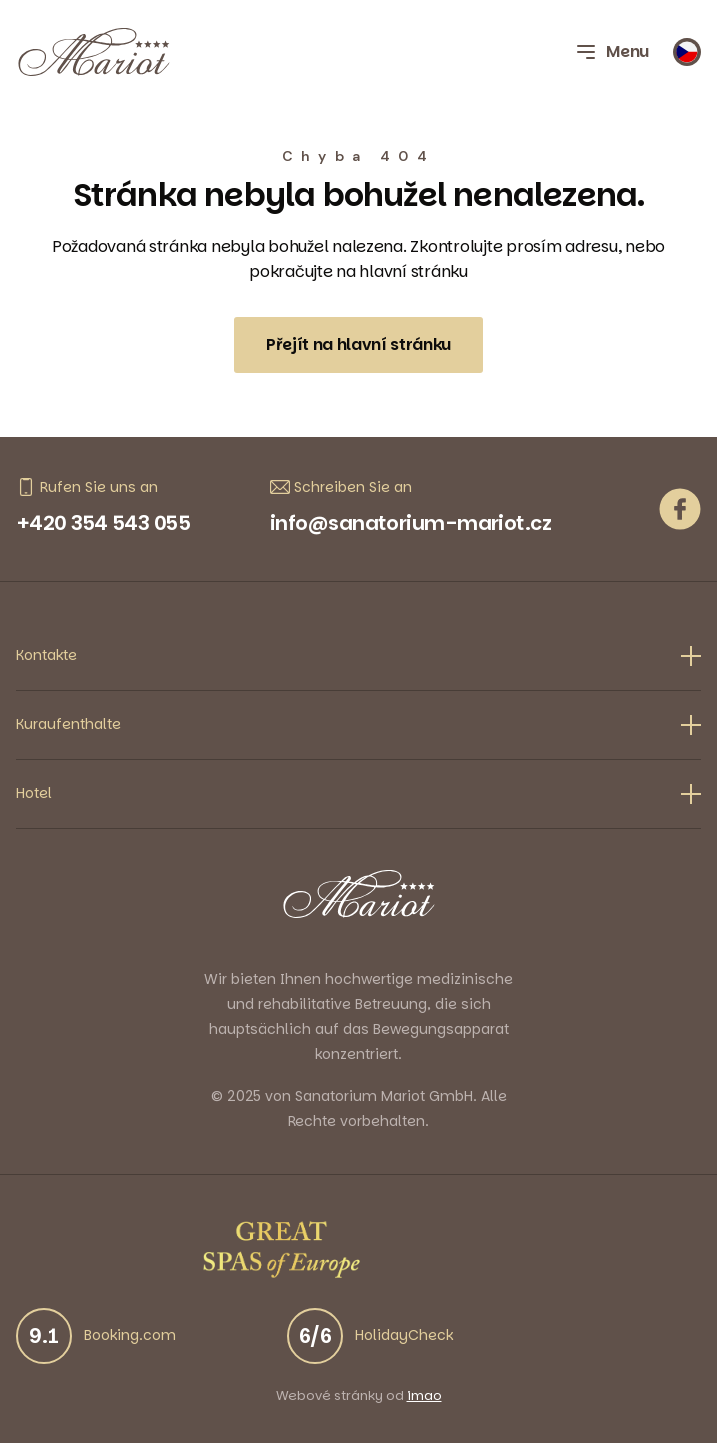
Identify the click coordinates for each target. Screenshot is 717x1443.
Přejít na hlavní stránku (358, 344)
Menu (611, 52)
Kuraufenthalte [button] (358, 724)
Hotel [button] (358, 793)
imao (424, 1396)
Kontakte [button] (358, 655)
